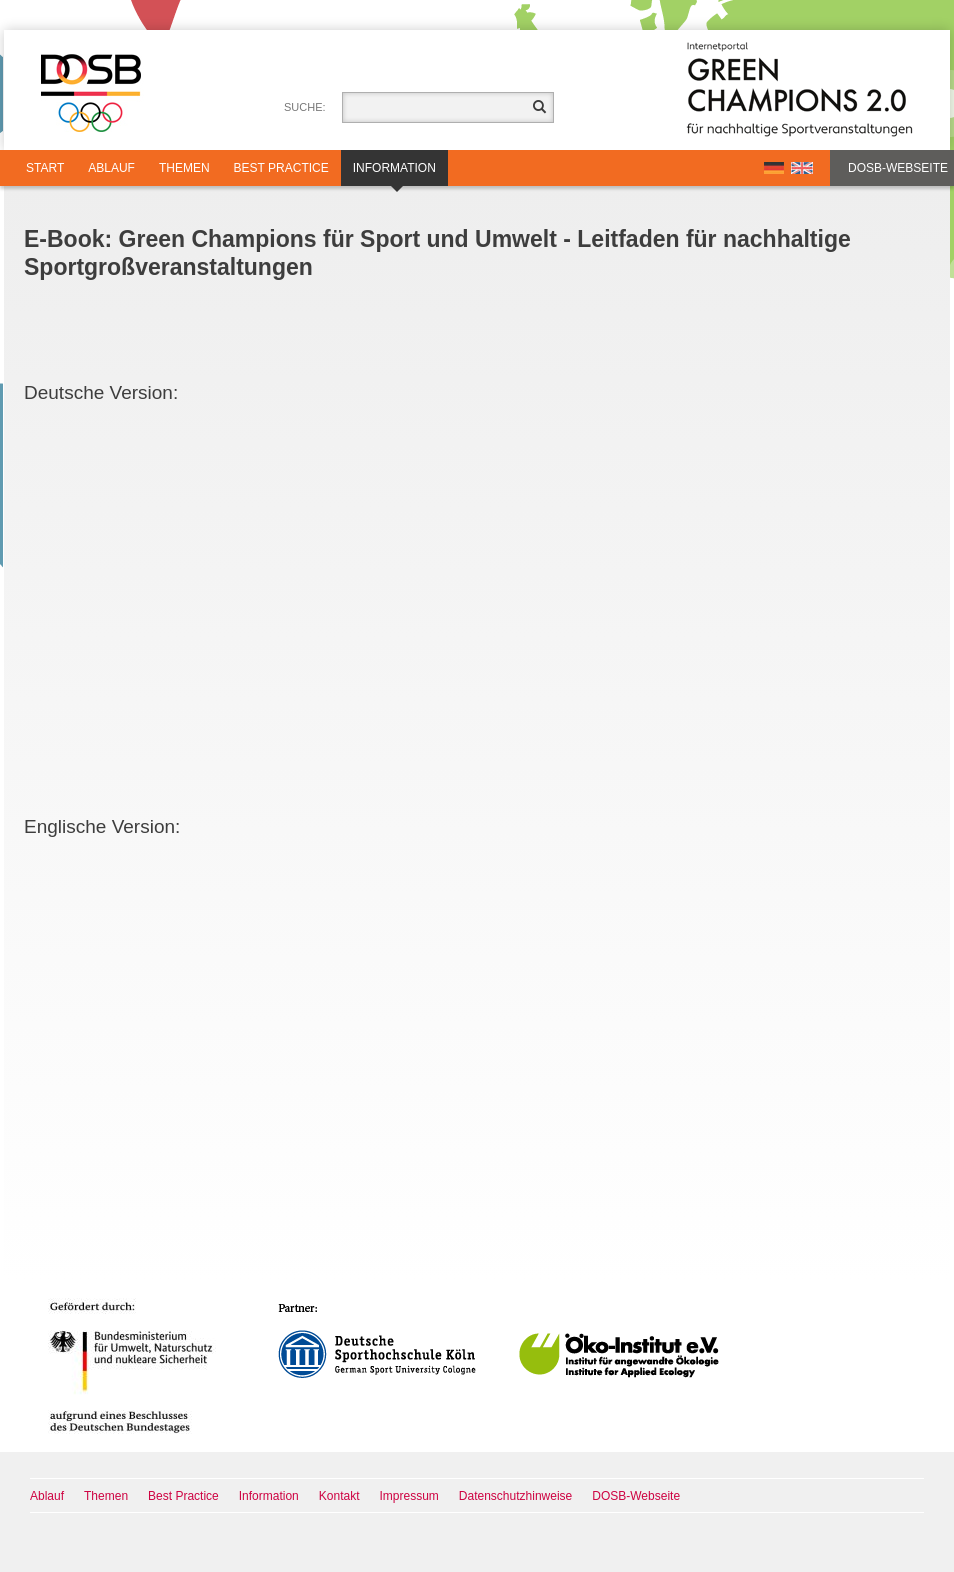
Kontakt (339, 1496)
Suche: (305, 107)
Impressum (409, 1496)
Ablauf (111, 168)
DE (774, 168)
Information (394, 173)
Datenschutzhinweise (515, 1496)
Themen (184, 168)
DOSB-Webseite (898, 168)
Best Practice (281, 168)
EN (802, 168)
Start (45, 168)
